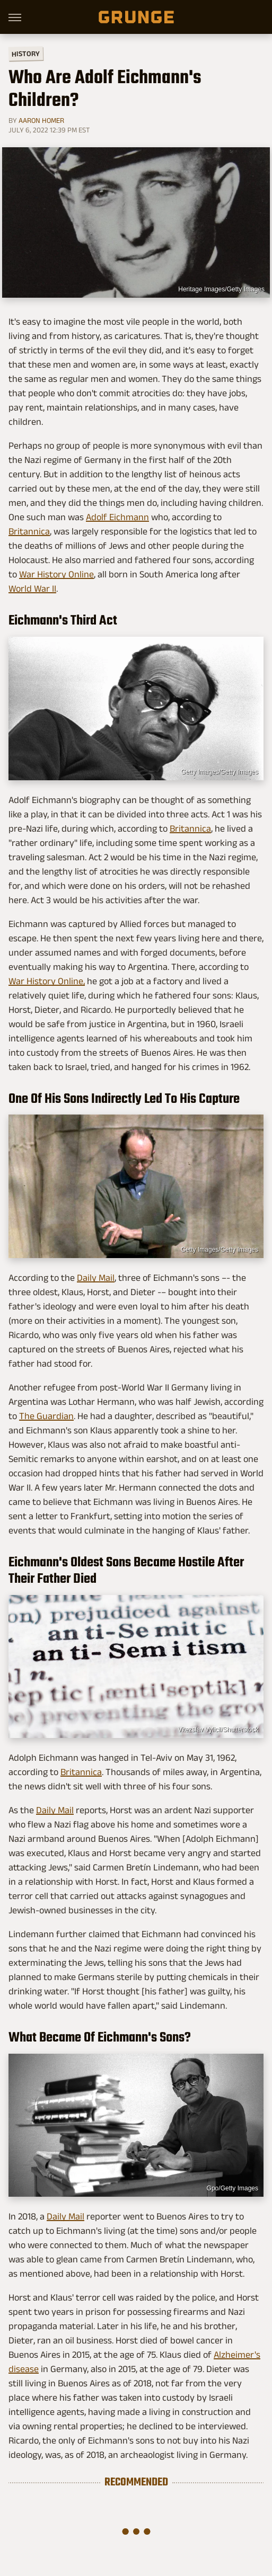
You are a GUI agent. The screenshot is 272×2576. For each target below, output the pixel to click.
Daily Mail (96, 1277)
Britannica (29, 531)
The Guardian (46, 1416)
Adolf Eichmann (117, 517)
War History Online (56, 574)
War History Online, (46, 981)
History (26, 53)
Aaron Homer (41, 120)
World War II (32, 588)
